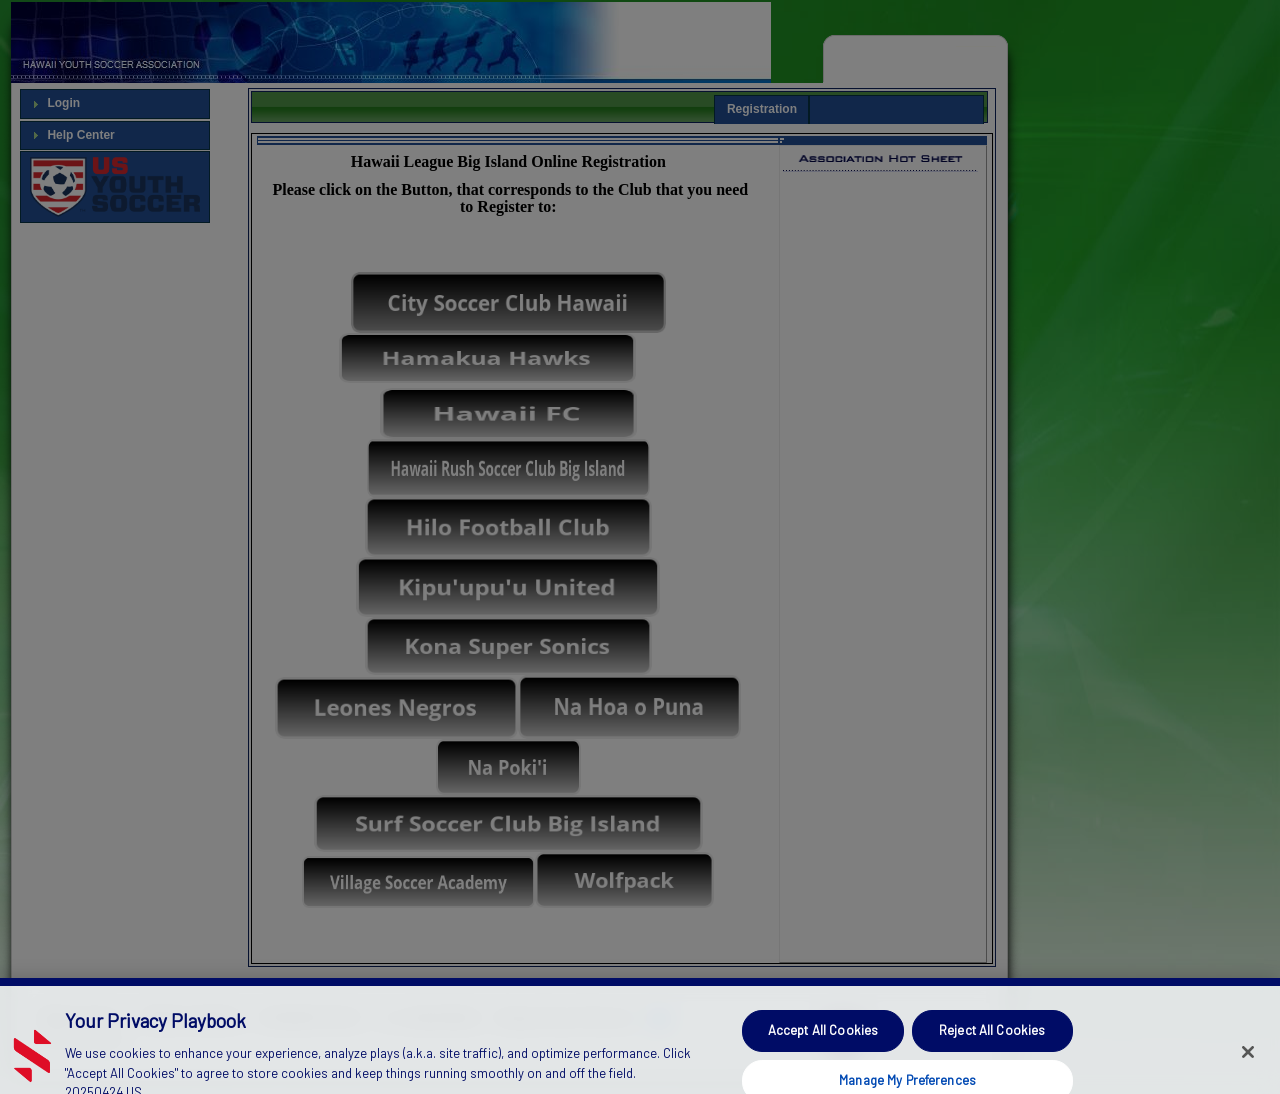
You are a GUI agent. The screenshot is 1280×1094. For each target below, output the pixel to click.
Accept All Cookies (823, 1045)
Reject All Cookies (992, 1045)
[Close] (1248, 1067)
